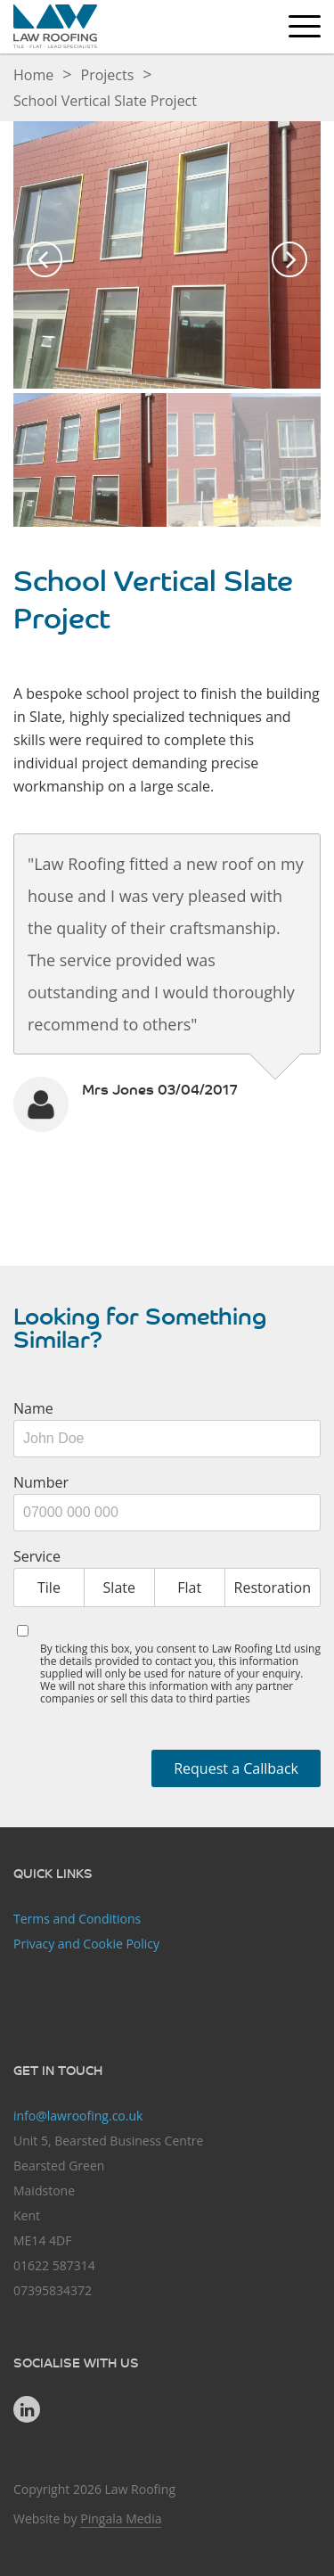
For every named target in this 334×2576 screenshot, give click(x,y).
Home (33, 75)
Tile (49, 1587)
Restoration (272, 1587)
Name (33, 1408)
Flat (189, 1587)
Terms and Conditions (77, 1918)
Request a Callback (236, 1768)
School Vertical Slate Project (105, 101)
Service (37, 1556)
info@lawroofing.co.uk (78, 2115)
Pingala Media (120, 2518)
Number (41, 1482)
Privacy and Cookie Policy (86, 1943)
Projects (107, 75)
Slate (119, 1587)
